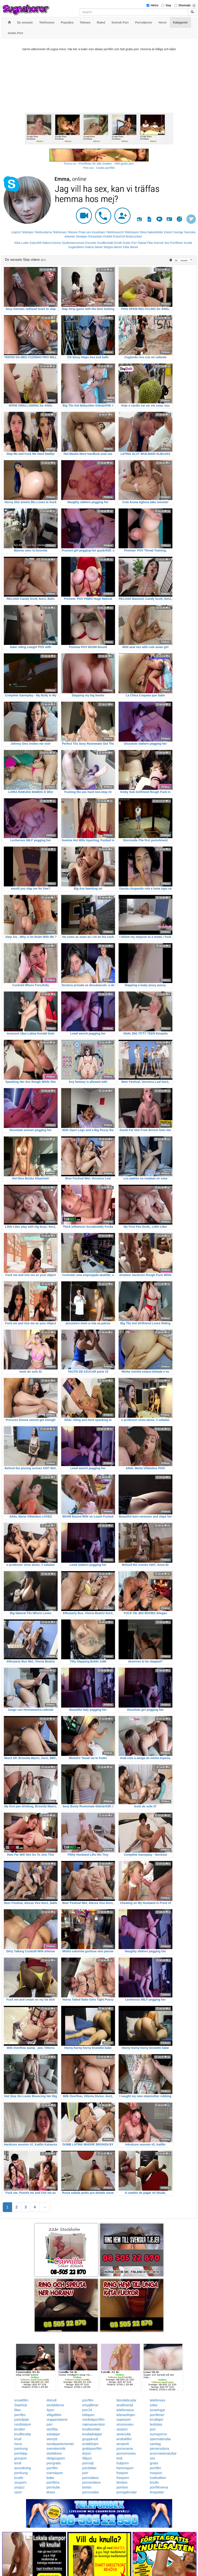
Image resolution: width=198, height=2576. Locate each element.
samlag (155, 2444)
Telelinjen (27, 232)
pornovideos (91, 2482)
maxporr (156, 2473)
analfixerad (124, 2405)
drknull (52, 2400)
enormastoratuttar (163, 2453)
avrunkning (22, 2468)
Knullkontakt (105, 242)
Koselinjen (98, 232)
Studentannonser (73, 242)
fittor (17, 2410)
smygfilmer (90, 2405)
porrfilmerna (159, 2487)
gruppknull (90, 2439)
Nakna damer (94, 247)
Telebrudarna (43, 232)
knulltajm (156, 2419)
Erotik (118, 242)
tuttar (154, 2405)
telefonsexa (125, 2410)
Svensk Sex (161, 242)
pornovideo (90, 2492)
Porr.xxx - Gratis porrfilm (99, 167)
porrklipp (20, 2453)
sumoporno (158, 2434)
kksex (51, 2492)
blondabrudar (126, 2400)
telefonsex (157, 2400)
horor (18, 2444)
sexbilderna (55, 2405)
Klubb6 (107, 236)
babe (50, 2478)
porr (50, 2424)
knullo (18, 2478)
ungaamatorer (57, 2419)
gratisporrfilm (92, 2448)
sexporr (122, 2429)
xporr (18, 2492)
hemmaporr (125, 2468)
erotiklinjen (90, 2444)
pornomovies (126, 2453)
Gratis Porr (130, 242)
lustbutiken (158, 2478)
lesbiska (156, 2424)
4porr (50, 2410)
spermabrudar (160, 2439)
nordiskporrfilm (93, 2419)
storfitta (52, 2429)
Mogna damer (113, 247)
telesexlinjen (125, 2415)
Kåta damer (130, 247)
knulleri (19, 2429)
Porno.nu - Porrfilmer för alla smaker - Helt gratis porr (99, 163)
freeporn (122, 2478)
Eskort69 (35, 242)
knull (17, 2439)
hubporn (122, 2463)
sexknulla (123, 2434)
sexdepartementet (60, 2444)
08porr (87, 2458)
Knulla (188, 242)
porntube (53, 2487)
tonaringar (157, 2410)
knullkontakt (91, 2429)
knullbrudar (22, 2434)
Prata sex (84, 232)
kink (119, 2458)
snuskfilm (21, 2400)
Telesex (73, 232)
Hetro (155, 5)
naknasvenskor (93, 2424)
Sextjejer (81, 236)
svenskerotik (56, 2448)
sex (152, 2458)
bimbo (86, 2487)
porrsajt (87, 2463)
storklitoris (54, 2453)
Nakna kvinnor (51, 242)
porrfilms (53, 2482)
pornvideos (90, 2478)
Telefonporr (132, 232)
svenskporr (55, 2473)
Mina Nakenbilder (151, 232)
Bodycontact (134, 236)
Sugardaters (76, 247)
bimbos (121, 2482)
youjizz (19, 2487)
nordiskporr (22, 2424)
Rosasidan (95, 236)
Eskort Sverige (173, 232)
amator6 (122, 2444)
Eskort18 (119, 236)
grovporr (20, 2458)
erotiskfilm (124, 2439)
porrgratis (54, 2463)
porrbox (122, 2487)
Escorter (90, 242)
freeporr (122, 2473)
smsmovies (124, 2424)
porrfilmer (157, 2415)
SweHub (20, 2405)
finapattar (157, 2492)
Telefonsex (60, 232)
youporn (20, 2482)
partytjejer (21, 2419)
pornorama (124, 2448)
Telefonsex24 (115, 232)
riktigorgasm (56, 2458)
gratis (154, 2463)
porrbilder (89, 2468)
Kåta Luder (21, 242)
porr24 (87, 2410)
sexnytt (52, 2439)
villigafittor (54, 2415)
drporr (86, 2453)
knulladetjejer (92, 2434)
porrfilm (87, 2400)
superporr (123, 2419)
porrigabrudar (126, 2492)
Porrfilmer (176, 242)
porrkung (21, 2448)
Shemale (185, 5)
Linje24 (16, 232)
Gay (168, 5)
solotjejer (53, 2434)
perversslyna (159, 2448)
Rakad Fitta (145, 242)
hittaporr (88, 2415)
